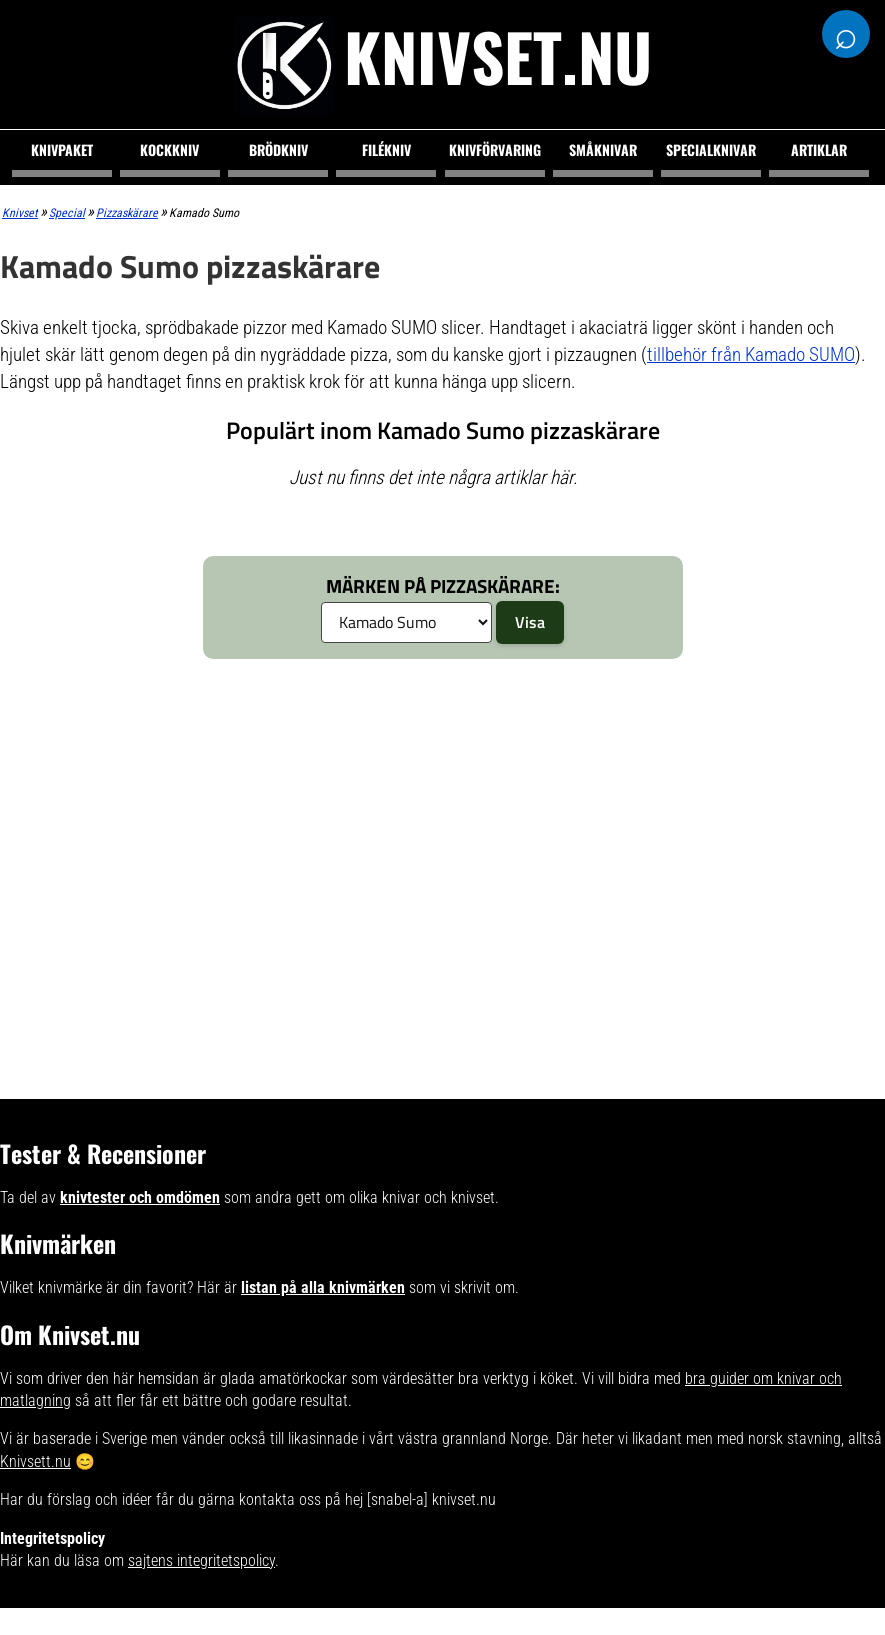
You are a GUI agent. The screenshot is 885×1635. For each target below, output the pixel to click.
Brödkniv (278, 149)
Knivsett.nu (35, 1461)
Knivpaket (62, 149)
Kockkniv (169, 149)
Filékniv (386, 149)
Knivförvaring (495, 149)
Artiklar (819, 149)
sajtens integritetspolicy (201, 1560)
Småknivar (603, 149)
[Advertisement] (388, 824)
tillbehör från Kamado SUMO (751, 354)
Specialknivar (711, 149)
